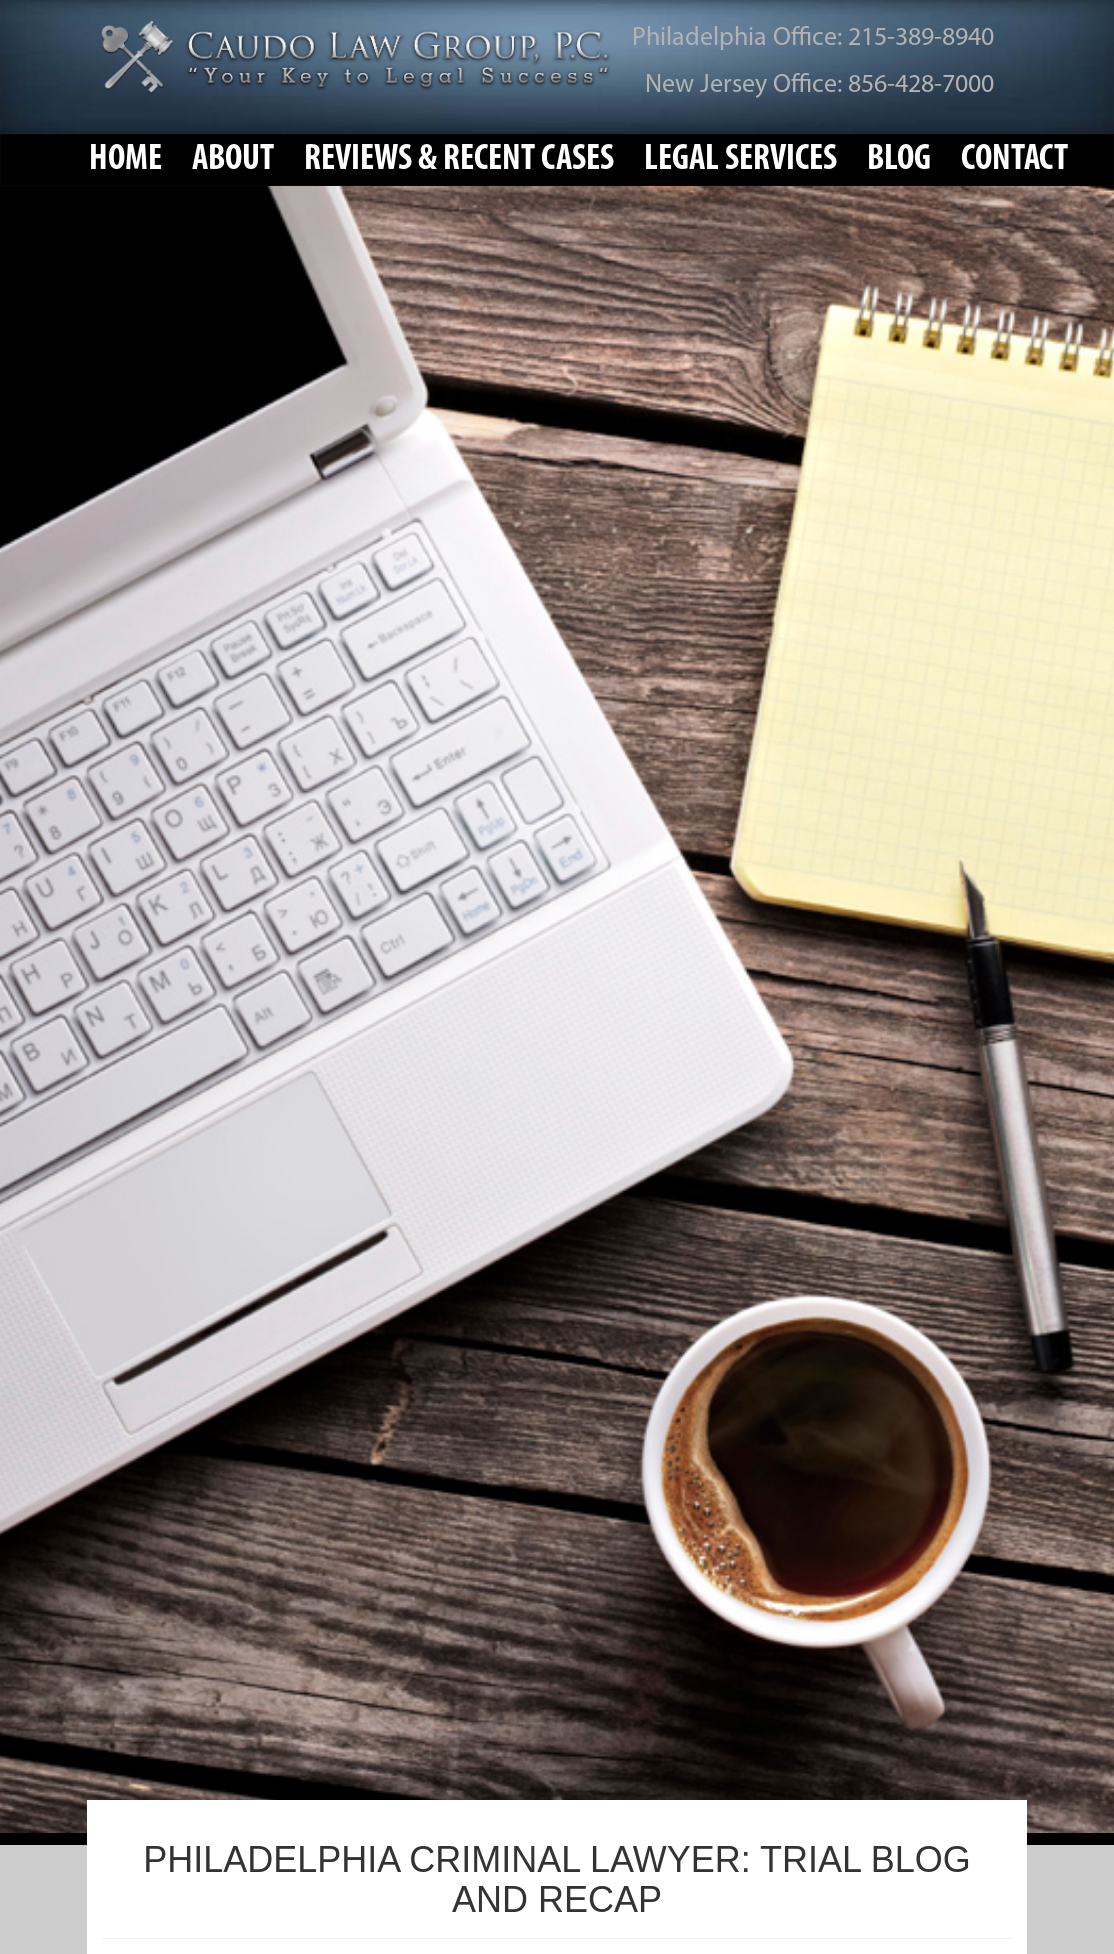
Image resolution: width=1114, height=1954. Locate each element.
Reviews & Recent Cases (459, 160)
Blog (899, 160)
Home (125, 160)
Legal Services (740, 160)
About (233, 160)
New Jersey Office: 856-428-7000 (819, 85)
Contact (1014, 160)
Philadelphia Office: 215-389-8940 (813, 38)
